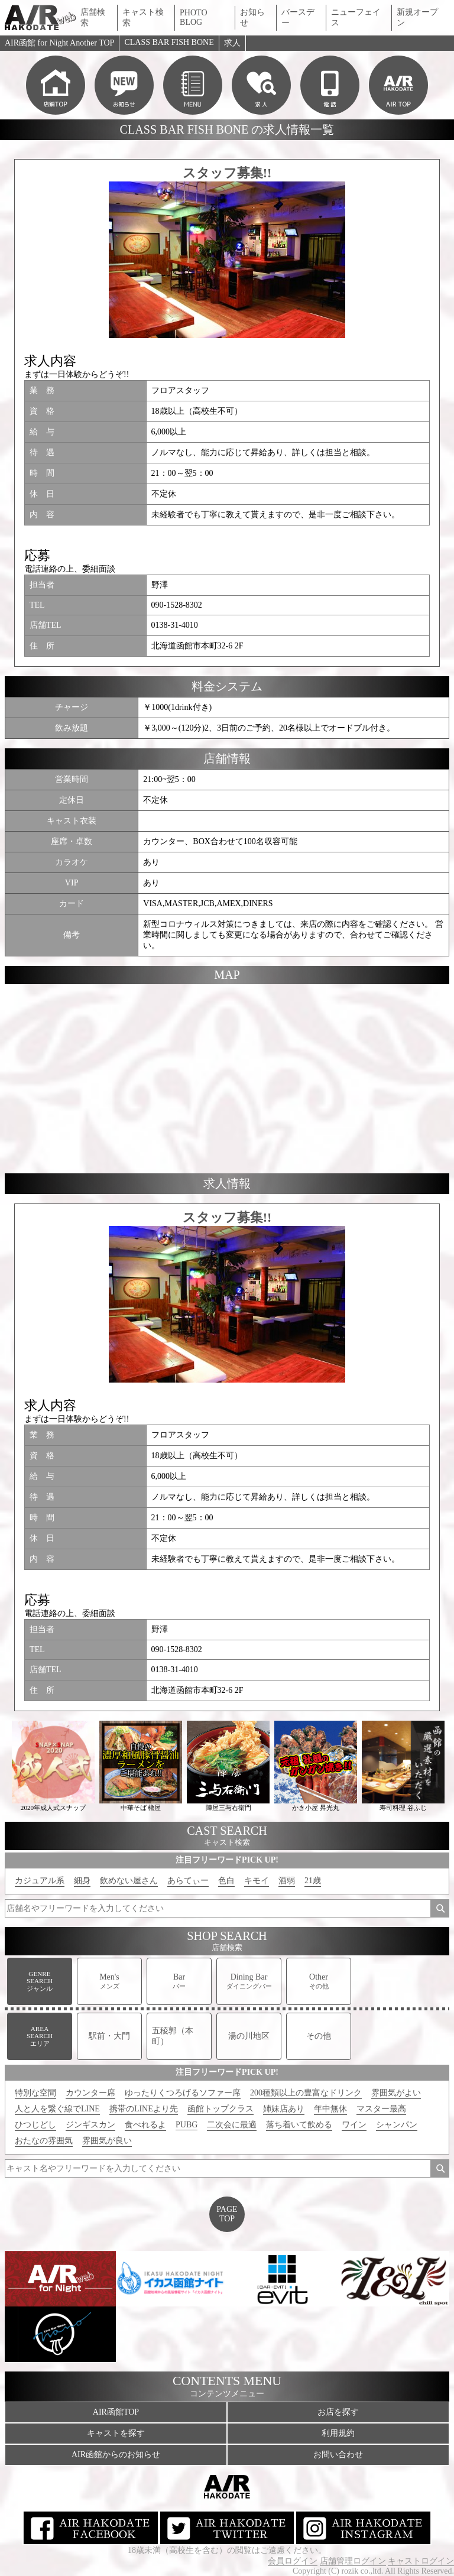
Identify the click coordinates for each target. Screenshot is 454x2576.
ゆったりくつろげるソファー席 (183, 2092)
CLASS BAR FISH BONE (168, 42)
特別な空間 (35, 2092)
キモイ (256, 1880)
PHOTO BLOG (193, 17)
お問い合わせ (338, 2454)
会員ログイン (292, 2560)
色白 (226, 1880)
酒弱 (286, 1880)
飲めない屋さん (129, 1880)
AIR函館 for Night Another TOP (59, 42)
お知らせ (252, 17)
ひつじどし (35, 2124)
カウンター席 (90, 2092)
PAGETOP (226, 2214)
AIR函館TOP (116, 2412)
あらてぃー (188, 1880)
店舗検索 (92, 17)
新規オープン (417, 17)
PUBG (186, 2124)
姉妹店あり (283, 2108)
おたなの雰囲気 (44, 2140)
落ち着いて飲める (299, 2124)
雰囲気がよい (396, 2092)
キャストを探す (116, 2433)
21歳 (312, 1880)
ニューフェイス (356, 17)
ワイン (354, 2124)
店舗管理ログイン (353, 2560)
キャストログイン (421, 2560)
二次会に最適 (232, 2124)
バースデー (297, 17)
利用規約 (338, 2433)
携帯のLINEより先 (143, 2108)
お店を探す (338, 2412)
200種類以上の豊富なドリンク (306, 2092)
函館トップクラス (220, 2108)
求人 (232, 42)
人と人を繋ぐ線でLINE (57, 2108)
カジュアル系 (39, 1880)
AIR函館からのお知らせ (116, 2454)
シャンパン (396, 2124)
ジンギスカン (90, 2124)
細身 (82, 1880)
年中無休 (330, 2108)
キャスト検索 (143, 17)
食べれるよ (145, 2124)
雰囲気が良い (107, 2140)
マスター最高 (381, 2108)
